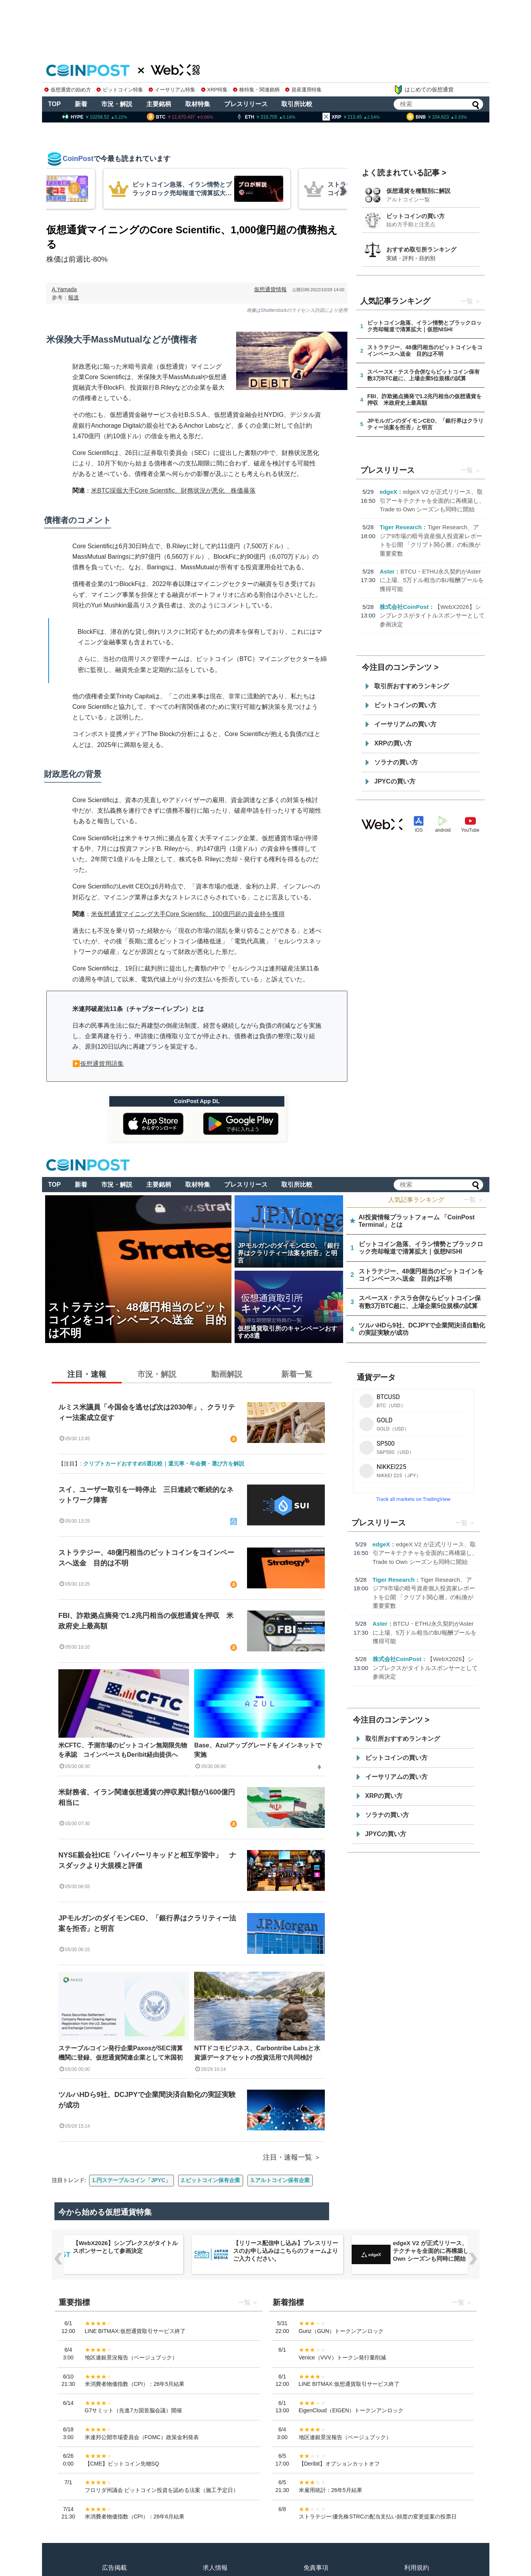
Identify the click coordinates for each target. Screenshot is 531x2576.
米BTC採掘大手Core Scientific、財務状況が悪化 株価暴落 (173, 490)
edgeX (388, 491)
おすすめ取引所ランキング (421, 249)
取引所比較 (296, 104)
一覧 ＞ (473, 1199)
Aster (387, 571)
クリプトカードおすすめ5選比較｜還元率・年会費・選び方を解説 (163, 1463)
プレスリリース (246, 104)
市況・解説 (116, 104)
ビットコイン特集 (119, 90)
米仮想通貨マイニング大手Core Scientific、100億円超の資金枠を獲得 (188, 914)
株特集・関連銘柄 (256, 90)
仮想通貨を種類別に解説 (418, 190)
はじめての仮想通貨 (424, 89)
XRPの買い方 (393, 743)
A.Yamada (64, 289)
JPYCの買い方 (394, 781)
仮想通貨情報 (270, 289)
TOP (54, 104)
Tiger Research (401, 527)
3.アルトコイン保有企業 (280, 2180)
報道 (73, 297)
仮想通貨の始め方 (67, 90)
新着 (81, 104)
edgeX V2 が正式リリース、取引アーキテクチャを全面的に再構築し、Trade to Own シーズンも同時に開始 (432, 500)
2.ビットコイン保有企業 (210, 2180)
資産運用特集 (303, 90)
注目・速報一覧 (287, 2157)
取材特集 (197, 104)
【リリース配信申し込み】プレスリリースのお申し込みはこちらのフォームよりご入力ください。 (285, 2251)
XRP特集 (214, 90)
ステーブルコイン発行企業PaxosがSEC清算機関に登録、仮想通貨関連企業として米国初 (120, 2053)
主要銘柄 (158, 104)
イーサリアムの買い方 (405, 724)
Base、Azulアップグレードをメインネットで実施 (258, 1750)
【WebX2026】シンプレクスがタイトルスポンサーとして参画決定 (432, 615)
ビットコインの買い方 (415, 216)
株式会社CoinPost (404, 606)
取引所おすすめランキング (411, 686)
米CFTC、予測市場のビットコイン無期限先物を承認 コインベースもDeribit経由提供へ (122, 1750)
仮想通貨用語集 (102, 1063)
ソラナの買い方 (396, 762)
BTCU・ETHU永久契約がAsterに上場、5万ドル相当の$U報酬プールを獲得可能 (432, 580)
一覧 (467, 301)
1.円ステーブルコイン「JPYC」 (131, 2180)
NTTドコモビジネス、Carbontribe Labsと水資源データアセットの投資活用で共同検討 (257, 2053)
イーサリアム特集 (172, 90)
